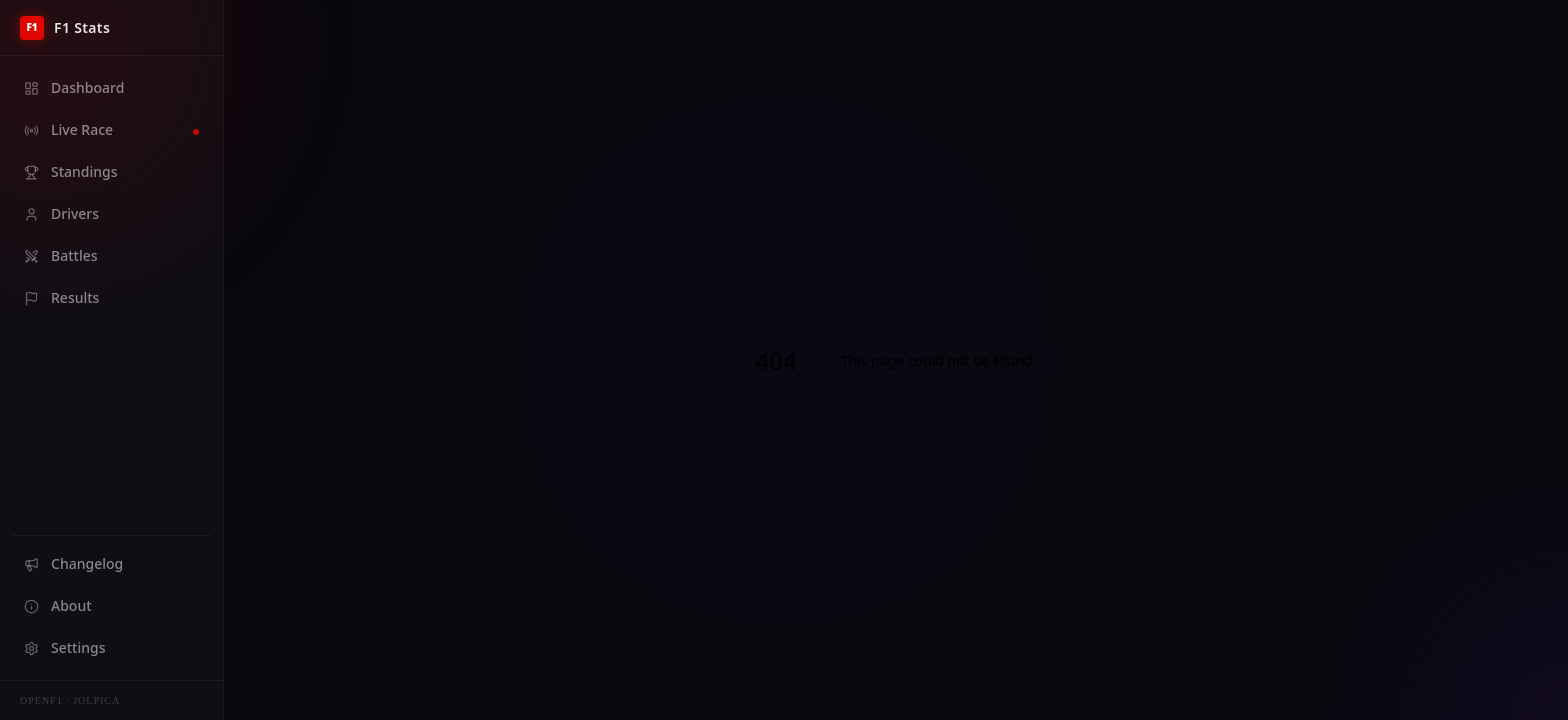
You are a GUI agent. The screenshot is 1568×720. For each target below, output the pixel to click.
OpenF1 (41, 700)
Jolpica (96, 700)
